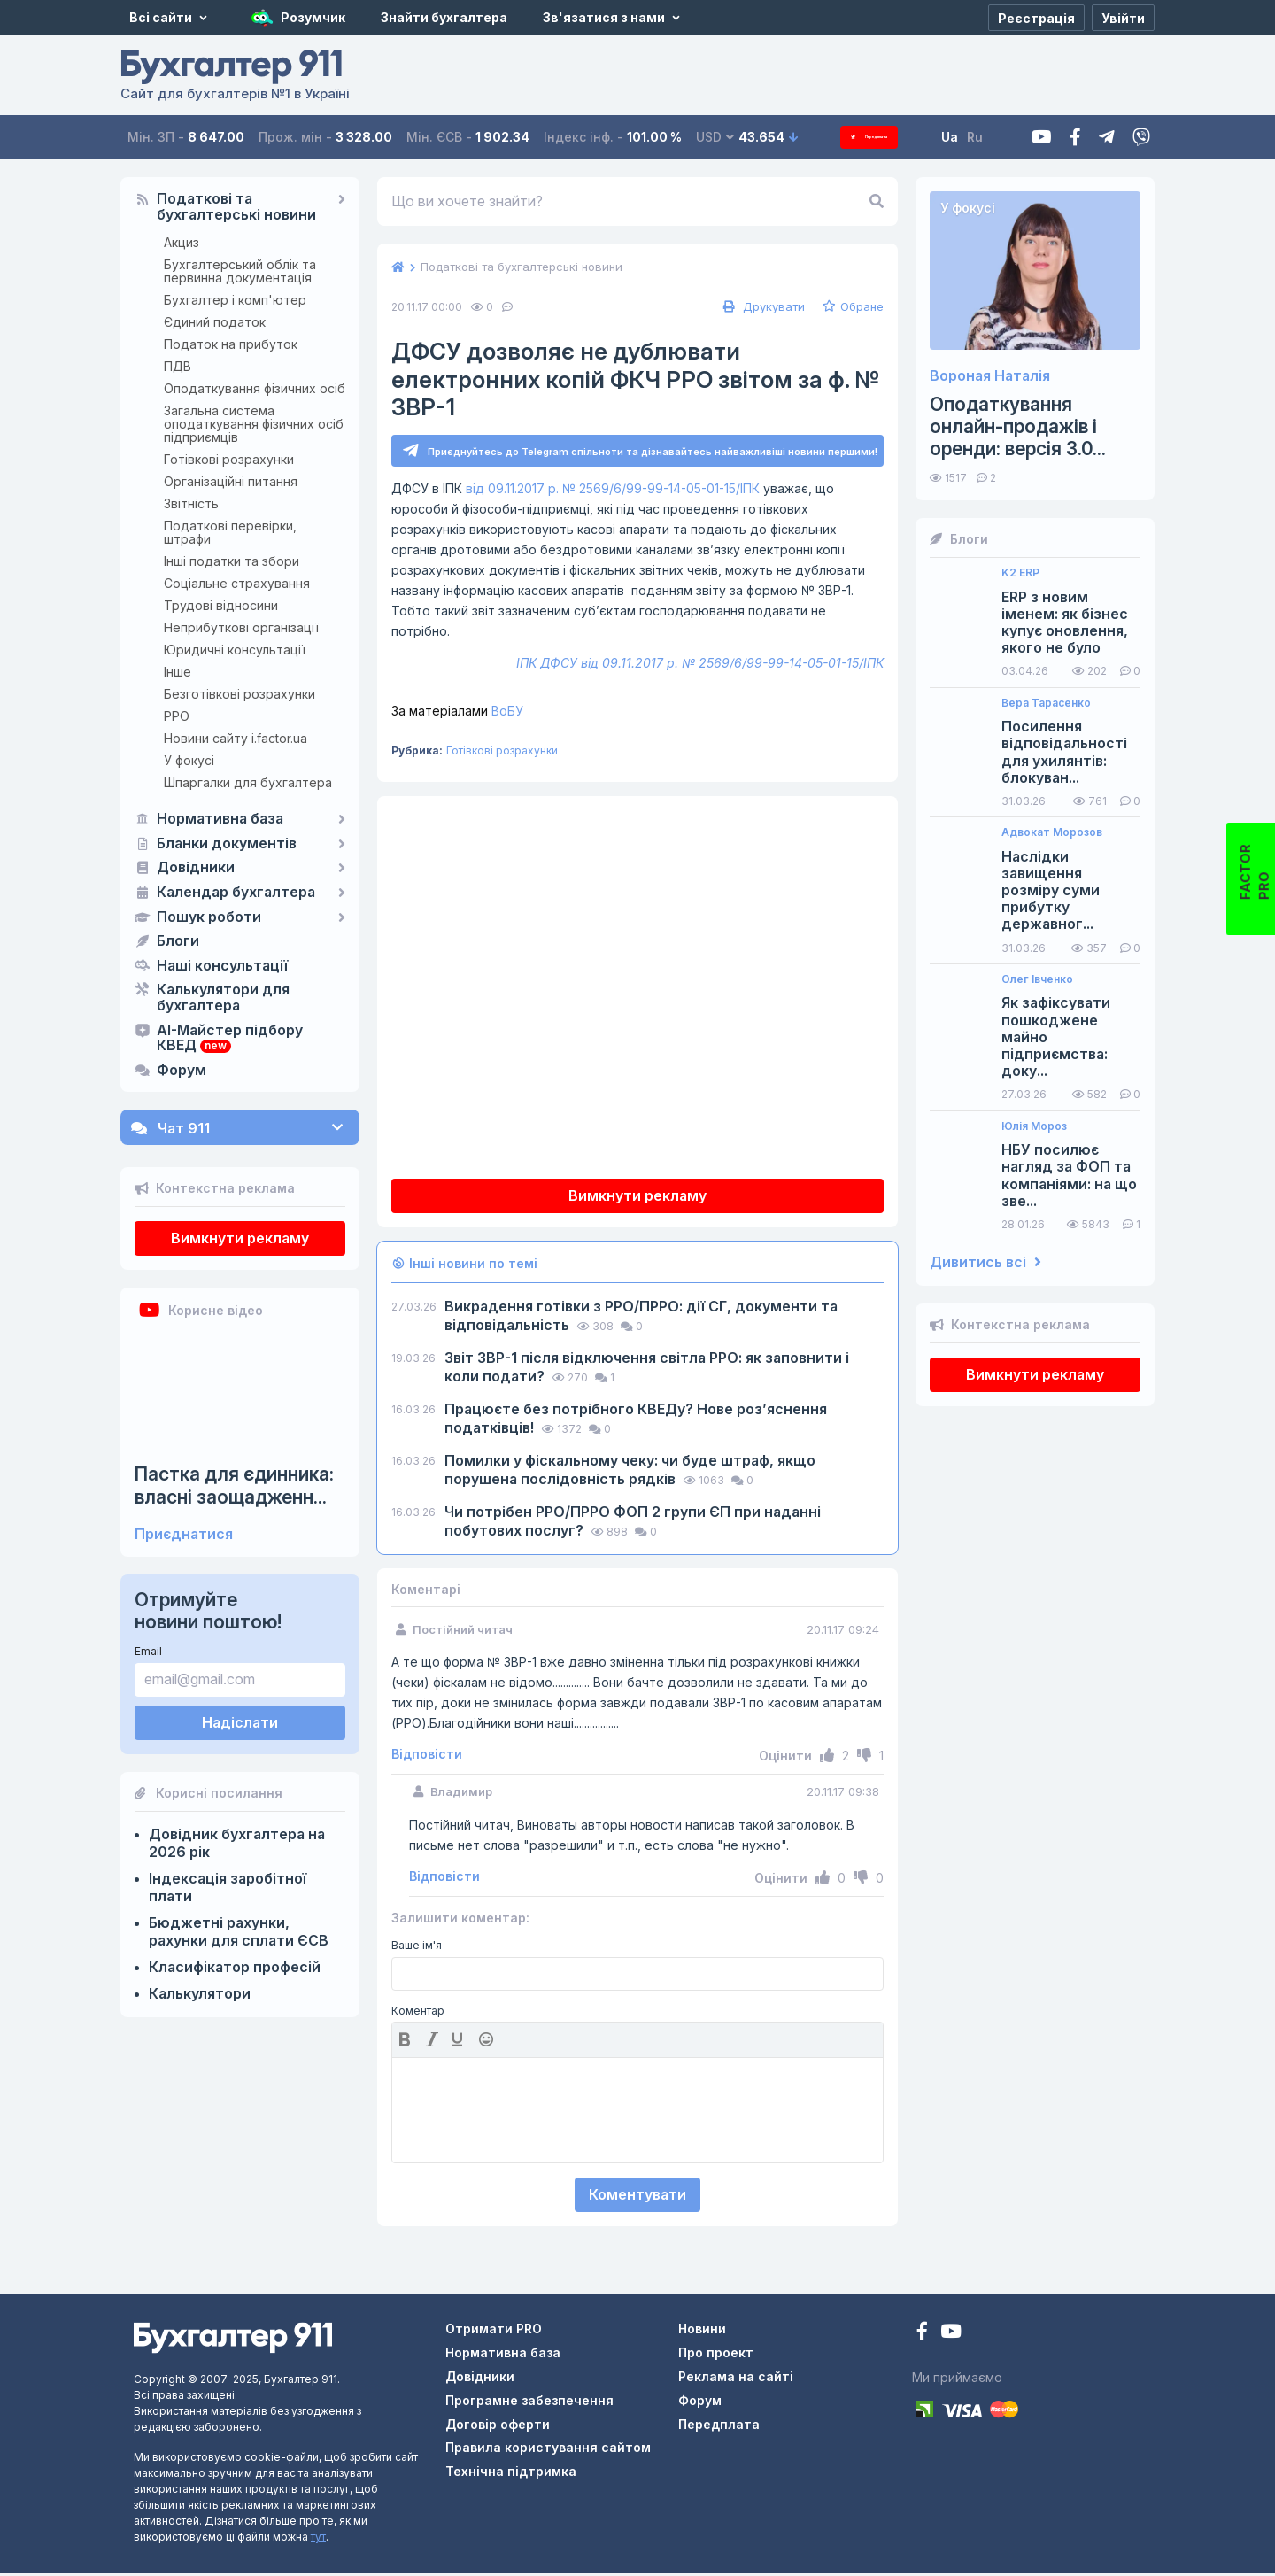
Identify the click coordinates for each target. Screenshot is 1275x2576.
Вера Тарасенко (1046, 703)
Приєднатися (184, 1534)
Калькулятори (200, 1993)
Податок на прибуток (231, 344)
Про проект (715, 2355)
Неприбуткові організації (241, 627)
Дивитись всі (985, 1262)
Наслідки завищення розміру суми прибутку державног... (1050, 890)
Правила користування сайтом (548, 2449)
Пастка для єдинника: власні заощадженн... (234, 1485)
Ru (1000, 136)
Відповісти (426, 1757)
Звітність (191, 503)
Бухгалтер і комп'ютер (235, 299)
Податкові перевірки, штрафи (230, 532)
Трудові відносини (221, 605)
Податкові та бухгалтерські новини (236, 207)
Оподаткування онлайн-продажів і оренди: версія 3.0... (1018, 426)
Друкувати (762, 306)
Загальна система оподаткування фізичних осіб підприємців (254, 424)
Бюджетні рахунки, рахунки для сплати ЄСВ (238, 1931)
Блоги (178, 941)
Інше (177, 671)
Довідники (196, 868)
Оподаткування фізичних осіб (254, 388)
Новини (702, 2331)
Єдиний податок (215, 321)
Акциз (181, 242)
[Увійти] (1123, 17)
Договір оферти (497, 2426)
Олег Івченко (1037, 979)
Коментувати (637, 2197)
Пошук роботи (209, 917)
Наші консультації (222, 966)
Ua (974, 136)
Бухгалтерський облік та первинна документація (240, 271)
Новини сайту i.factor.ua (235, 738)
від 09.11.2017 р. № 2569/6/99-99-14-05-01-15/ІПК (613, 491)
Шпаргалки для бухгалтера (248, 782)
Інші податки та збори (231, 561)
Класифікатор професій (235, 1967)
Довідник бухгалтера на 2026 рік (237, 1842)
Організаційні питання (231, 481)
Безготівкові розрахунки (239, 693)
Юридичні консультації (234, 649)
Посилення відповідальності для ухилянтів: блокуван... (1064, 752)
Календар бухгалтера (236, 893)
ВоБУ (457, 713)
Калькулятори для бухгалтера (223, 998)
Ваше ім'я (416, 1948)
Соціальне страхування (237, 583)
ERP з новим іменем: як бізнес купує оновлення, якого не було (1064, 623)
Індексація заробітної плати (227, 1887)
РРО (176, 715)
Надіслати (240, 1722)
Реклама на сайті (735, 2378)
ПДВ (177, 366)
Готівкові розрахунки (229, 459)
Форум (181, 1071)
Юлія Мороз (1034, 1126)
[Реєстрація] (1036, 17)
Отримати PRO (493, 2331)
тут (318, 2539)
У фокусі (189, 760)
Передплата (881, 136)
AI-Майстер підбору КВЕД (230, 1039)
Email (148, 1651)
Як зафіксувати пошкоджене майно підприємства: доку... (1055, 1036)
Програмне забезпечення (529, 2402)
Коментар (417, 2013)
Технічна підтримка (510, 2473)
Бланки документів (227, 844)
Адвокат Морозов (1051, 832)
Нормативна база (220, 819)
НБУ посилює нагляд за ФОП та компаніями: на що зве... (1069, 1175)
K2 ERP (1020, 573)
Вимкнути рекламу (240, 1238)
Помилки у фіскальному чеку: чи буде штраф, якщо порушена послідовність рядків (629, 1472)
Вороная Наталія (990, 375)
